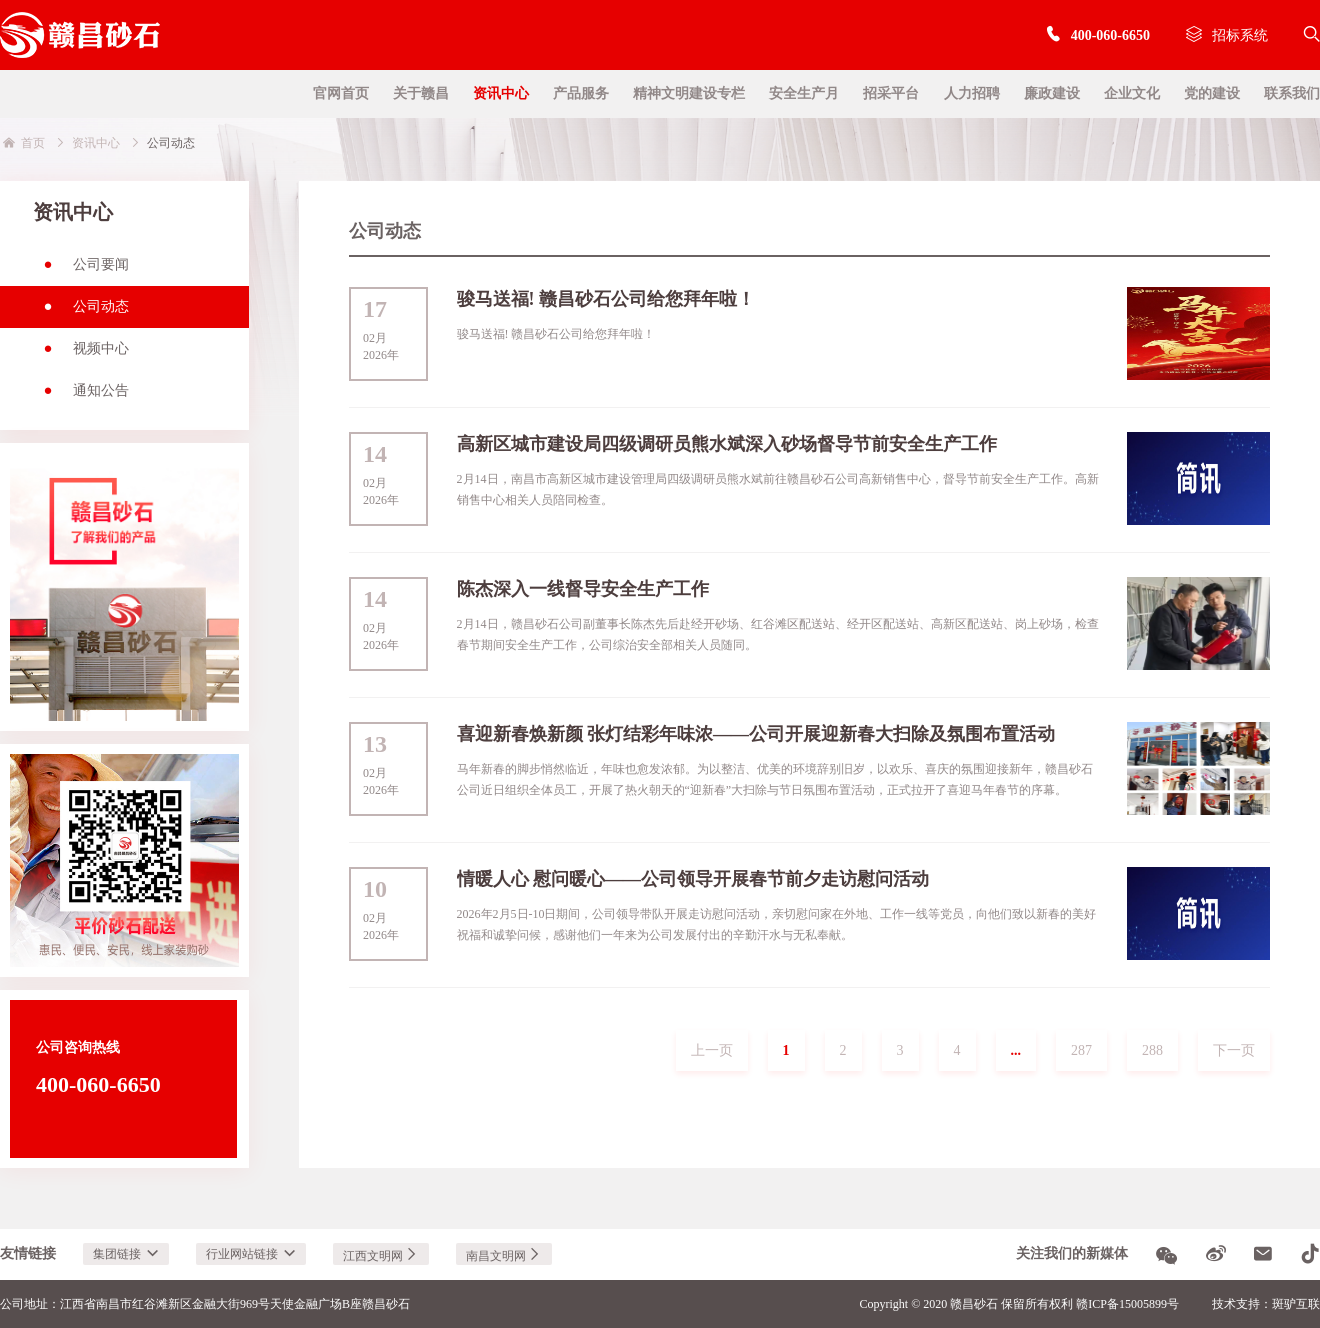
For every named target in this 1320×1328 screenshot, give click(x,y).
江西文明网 (381, 1256)
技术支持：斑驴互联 (1266, 1304)
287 (1081, 1050)
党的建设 (1212, 93)
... (1016, 1050)
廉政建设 (1052, 93)
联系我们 (1292, 93)
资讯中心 (501, 93)
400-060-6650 (1097, 35)
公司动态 (81, 313)
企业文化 (1132, 93)
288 (1152, 1050)
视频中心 (81, 355)
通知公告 (81, 397)
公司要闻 (81, 271)
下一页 (1234, 1050)
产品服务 (581, 93)
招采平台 (891, 93)
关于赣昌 (421, 93)
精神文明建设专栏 (689, 93)
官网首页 (341, 93)
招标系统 (1227, 35)
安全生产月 (804, 93)
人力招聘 (972, 93)
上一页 (712, 1050)
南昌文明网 (504, 1256)
